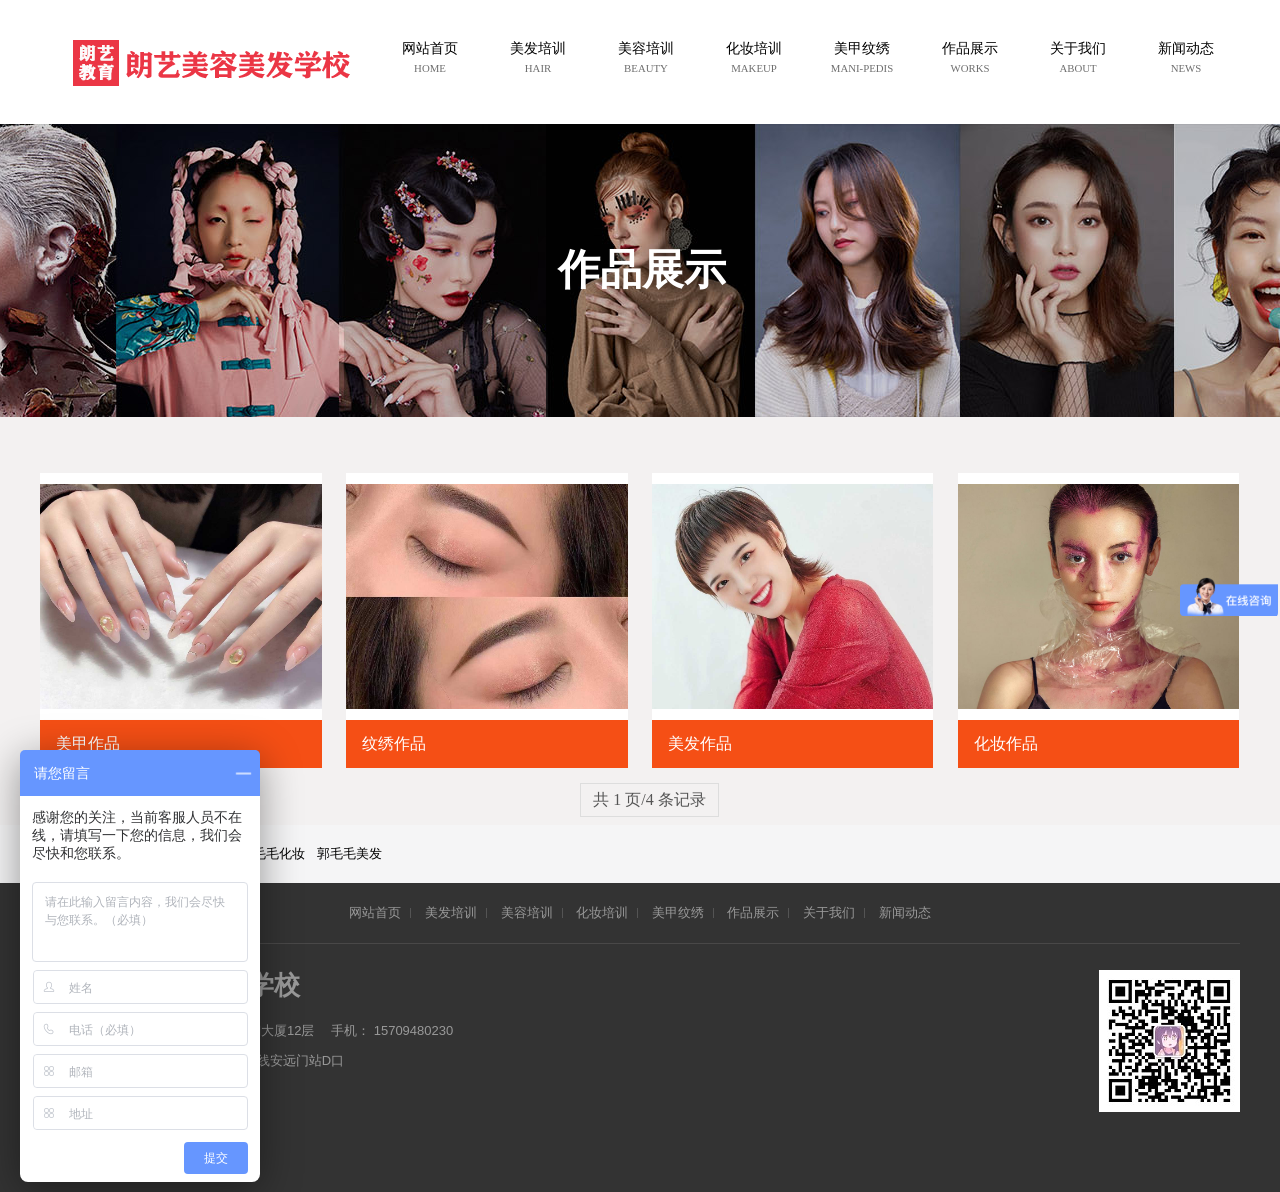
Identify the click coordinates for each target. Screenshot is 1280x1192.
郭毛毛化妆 (272, 853)
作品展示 (753, 912)
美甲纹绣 (678, 912)
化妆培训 (602, 912)
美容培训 (527, 912)
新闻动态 (905, 912)
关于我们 (829, 912)
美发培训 (451, 912)
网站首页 (375, 912)
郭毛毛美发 (349, 853)
